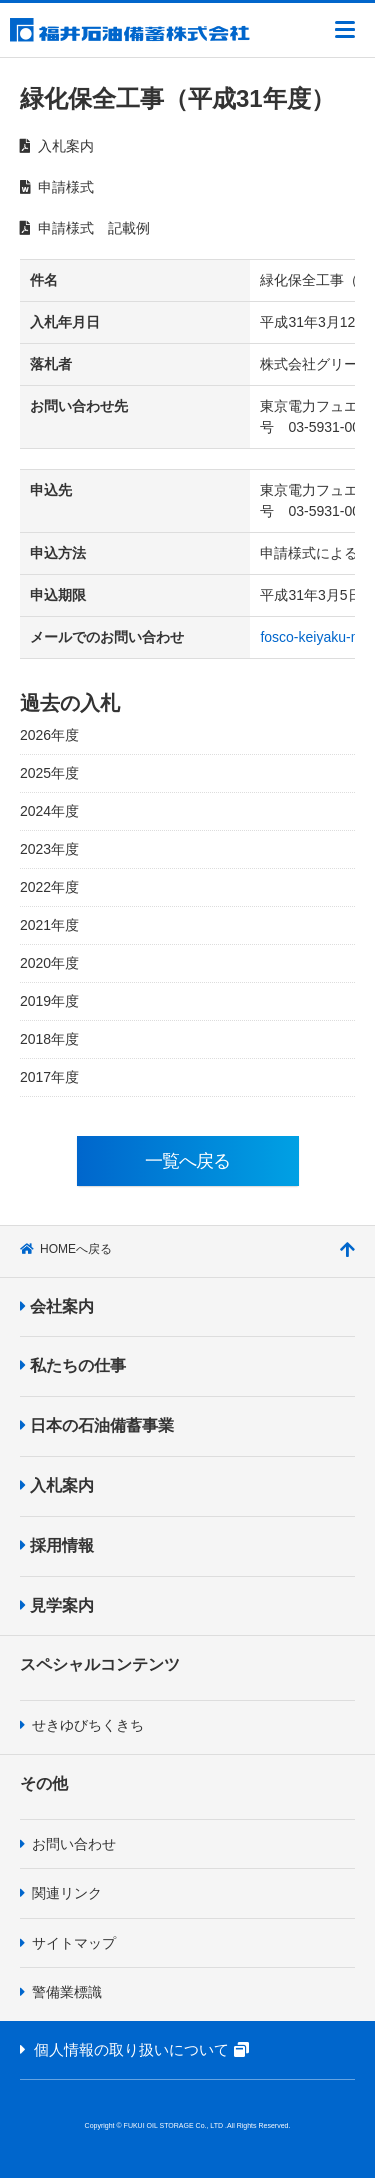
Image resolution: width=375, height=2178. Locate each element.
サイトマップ (68, 1943)
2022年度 (49, 887)
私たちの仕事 (73, 1365)
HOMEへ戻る (66, 1249)
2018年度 (49, 1039)
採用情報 (57, 1545)
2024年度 (49, 811)
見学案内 (57, 1605)
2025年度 (49, 773)
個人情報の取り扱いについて (145, 2049)
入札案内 (57, 1485)
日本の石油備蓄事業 (97, 1425)
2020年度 (49, 963)
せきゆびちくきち (82, 1725)
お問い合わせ (68, 1844)
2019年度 (49, 1001)
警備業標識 (61, 1992)
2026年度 (49, 735)
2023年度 (49, 849)
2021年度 (49, 925)
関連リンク (61, 1893)
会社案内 (57, 1306)
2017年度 (49, 1077)
